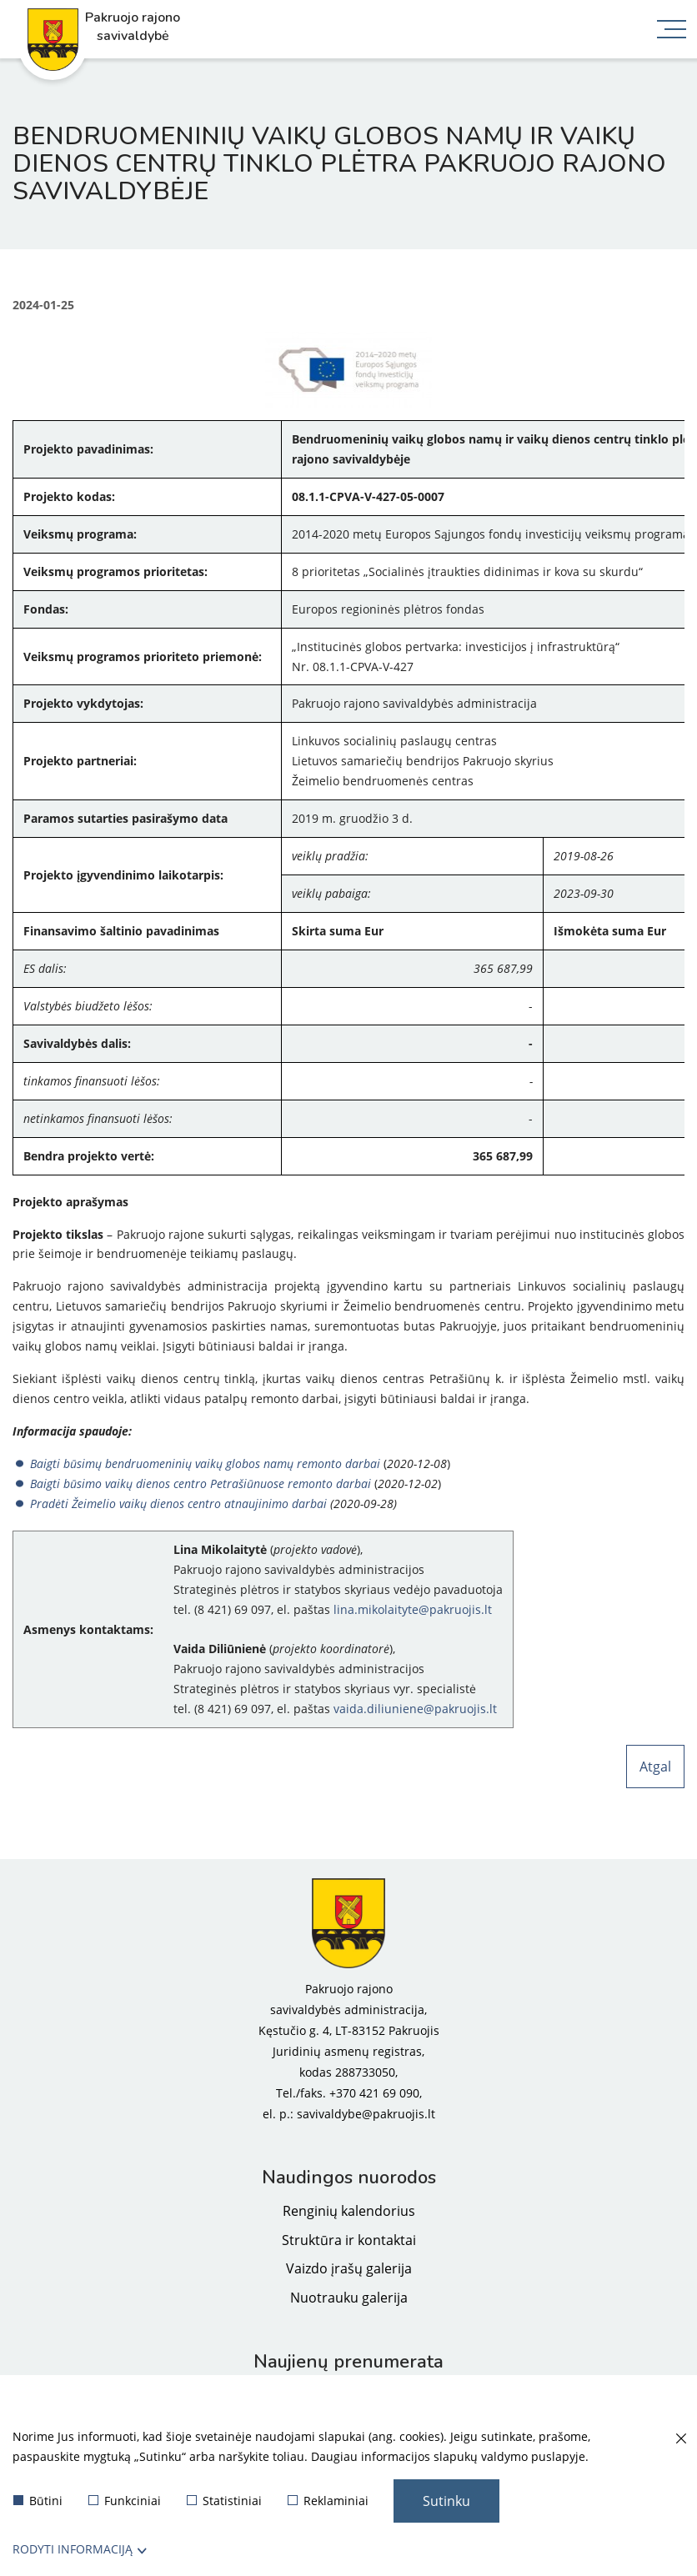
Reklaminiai (328, 2500)
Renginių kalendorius (349, 2211)
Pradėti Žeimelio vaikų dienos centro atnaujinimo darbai (180, 1503)
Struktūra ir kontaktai (349, 2240)
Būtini (38, 2500)
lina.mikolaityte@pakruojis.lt (412, 1609)
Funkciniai (124, 2500)
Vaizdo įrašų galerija (349, 2268)
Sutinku (446, 2501)
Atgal (655, 1766)
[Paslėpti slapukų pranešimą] (680, 2439)
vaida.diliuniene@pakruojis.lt (415, 1708)
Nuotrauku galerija (349, 2297)
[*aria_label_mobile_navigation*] (672, 31)
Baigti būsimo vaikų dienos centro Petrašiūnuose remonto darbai (200, 1483)
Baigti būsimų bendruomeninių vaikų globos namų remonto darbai (205, 1463)
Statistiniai (224, 2500)
